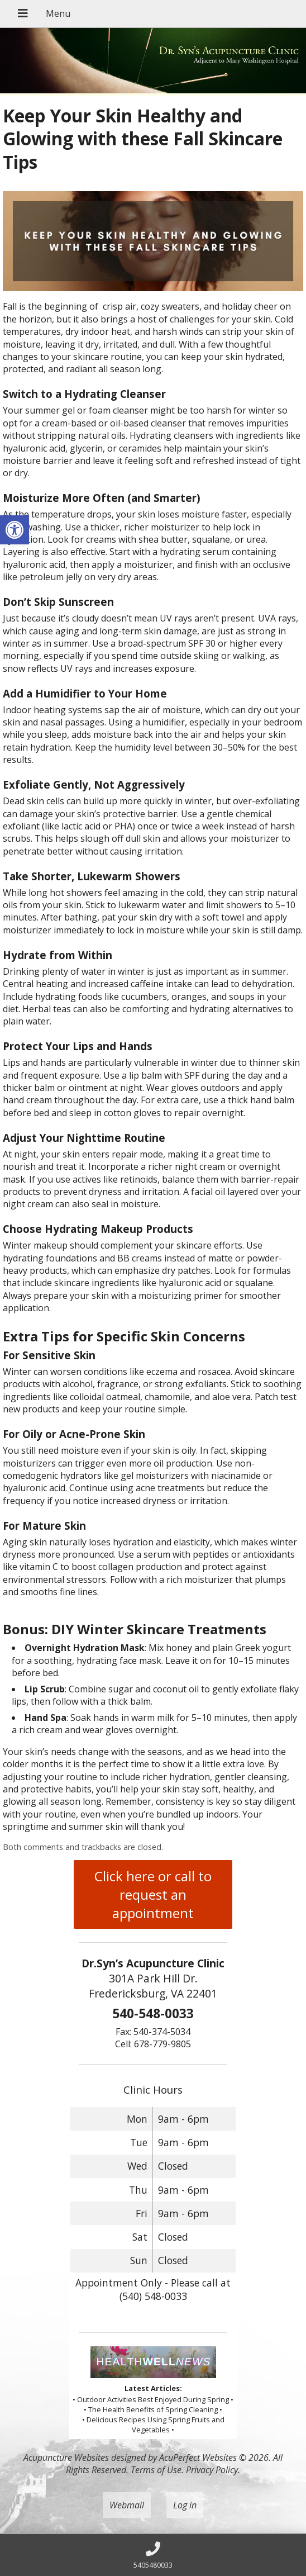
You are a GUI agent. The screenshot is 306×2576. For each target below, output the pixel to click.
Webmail (126, 2505)
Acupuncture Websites (66, 2457)
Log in (185, 2505)
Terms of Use (156, 2470)
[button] (14, 529)
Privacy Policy (212, 2470)
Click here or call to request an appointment (153, 1894)
